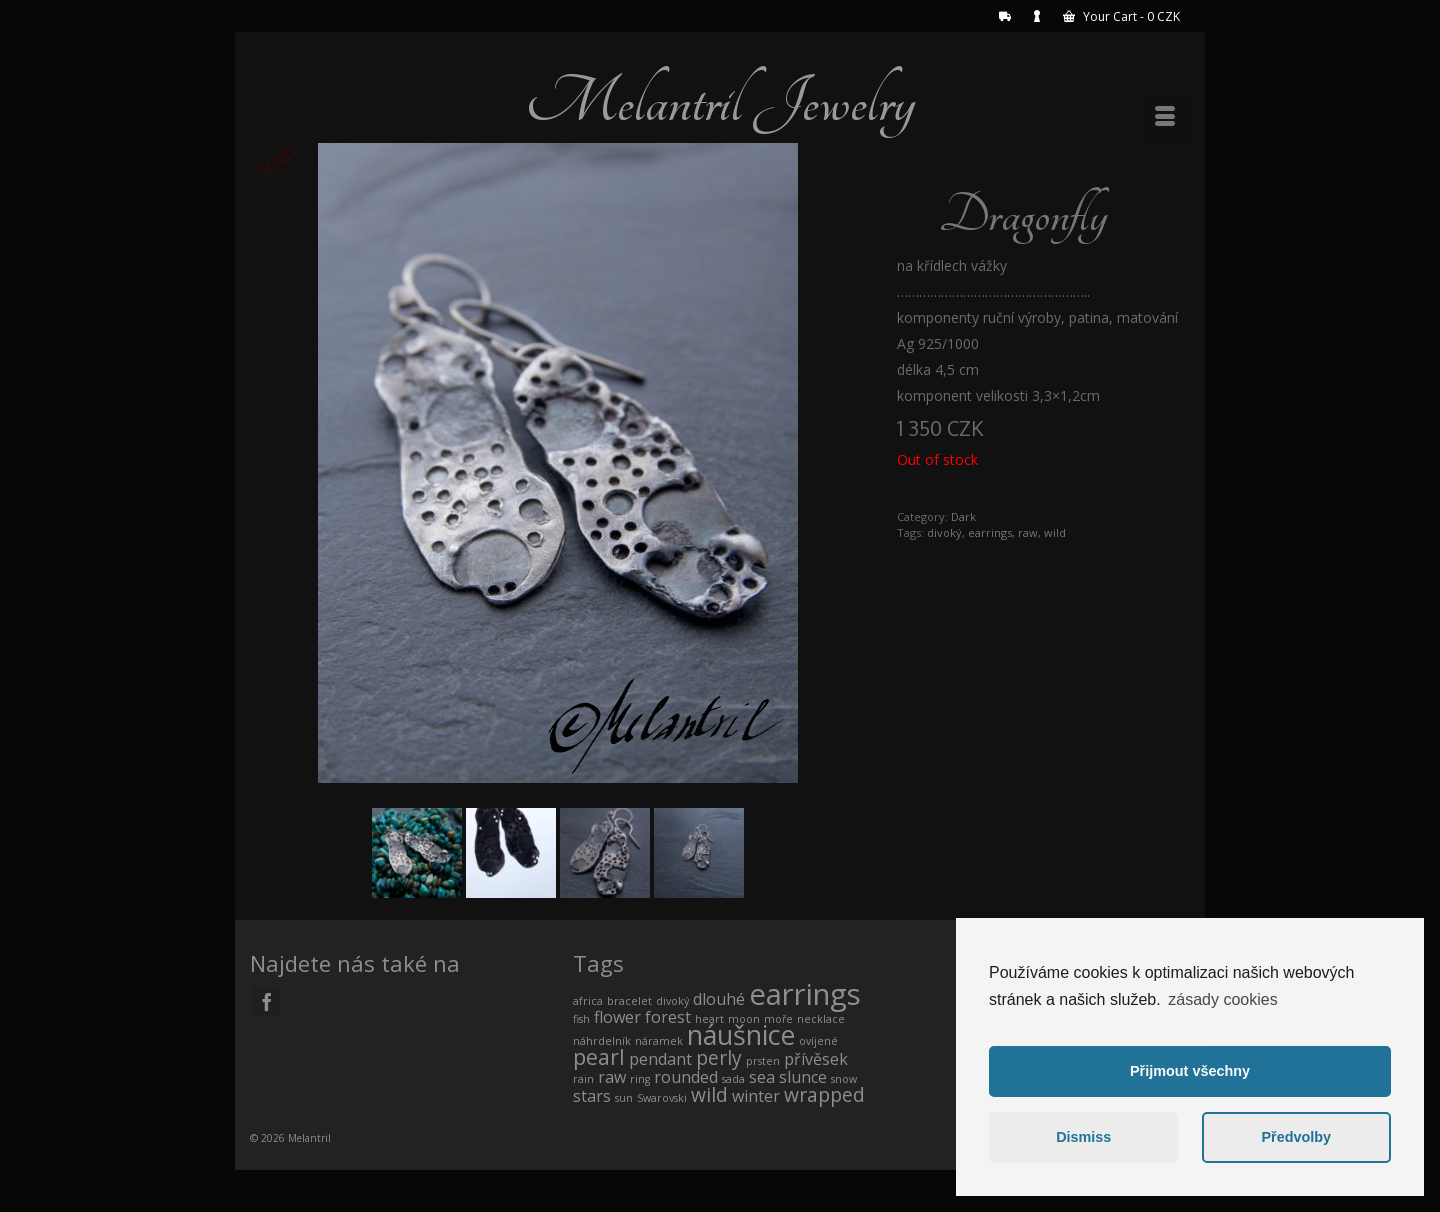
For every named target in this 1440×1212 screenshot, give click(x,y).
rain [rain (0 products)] (583, 1079)
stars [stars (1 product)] (592, 1096)
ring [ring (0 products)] (640, 1079)
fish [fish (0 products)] (581, 1019)
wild (1055, 532)
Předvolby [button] (1296, 1137)
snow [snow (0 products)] (844, 1079)
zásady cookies (1222, 999)
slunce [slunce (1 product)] (803, 1077)
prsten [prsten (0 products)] (763, 1061)
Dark (963, 516)
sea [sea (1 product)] (762, 1077)
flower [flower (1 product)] (617, 1017)
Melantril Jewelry (720, 102)
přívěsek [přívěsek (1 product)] (816, 1059)
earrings (990, 532)
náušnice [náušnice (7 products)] (741, 1034)
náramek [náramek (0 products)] (659, 1041)
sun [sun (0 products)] (624, 1098)
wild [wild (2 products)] (709, 1094)
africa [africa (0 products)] (588, 1001)
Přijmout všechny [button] (1190, 1071)
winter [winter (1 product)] (756, 1096)
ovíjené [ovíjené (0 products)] (818, 1041)
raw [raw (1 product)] (612, 1077)
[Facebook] (267, 1001)
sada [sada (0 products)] (733, 1079)
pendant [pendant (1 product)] (660, 1059)
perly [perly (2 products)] (719, 1057)
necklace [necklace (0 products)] (821, 1019)
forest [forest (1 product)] (668, 1017)
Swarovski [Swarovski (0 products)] (662, 1098)
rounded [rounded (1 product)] (686, 1077)
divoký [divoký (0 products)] (672, 1001)
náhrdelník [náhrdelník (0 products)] (602, 1041)
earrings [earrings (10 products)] (805, 994)
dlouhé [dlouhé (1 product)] (719, 999)
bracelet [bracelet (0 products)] (629, 1001)
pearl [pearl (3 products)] (599, 1056)
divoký (944, 532)
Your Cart (1121, 16)
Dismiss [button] (1083, 1137)
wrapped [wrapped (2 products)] (824, 1094)
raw (1028, 532)
